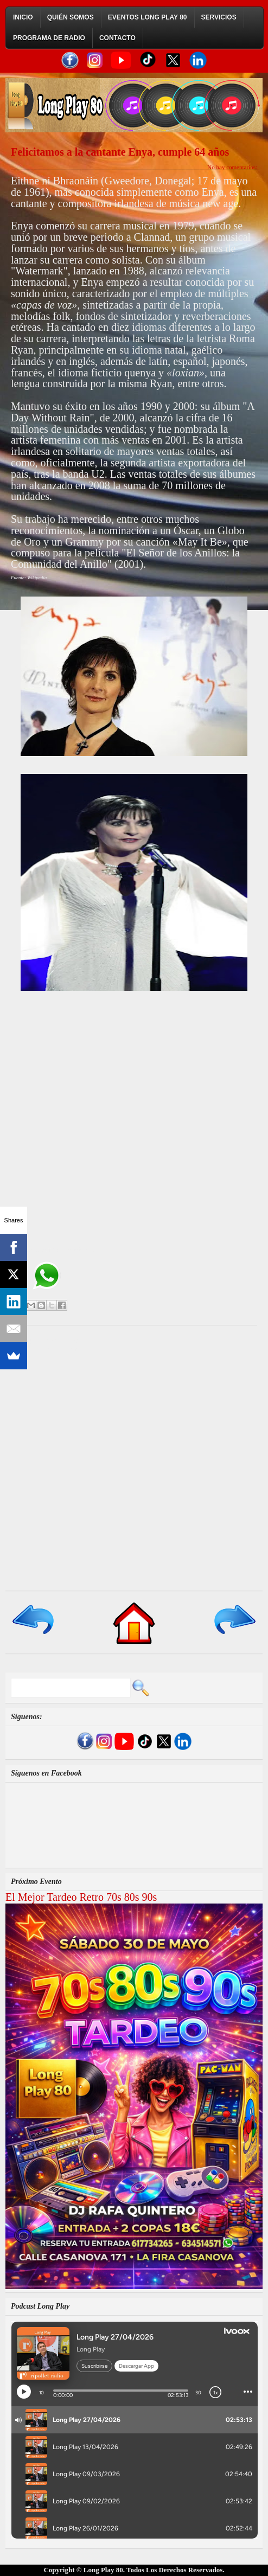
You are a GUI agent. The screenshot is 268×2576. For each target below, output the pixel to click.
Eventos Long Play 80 (147, 17)
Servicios (219, 17)
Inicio (23, 17)
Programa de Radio (49, 38)
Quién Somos (70, 17)
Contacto (117, 38)
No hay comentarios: (232, 167)
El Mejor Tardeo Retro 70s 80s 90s (81, 1897)
